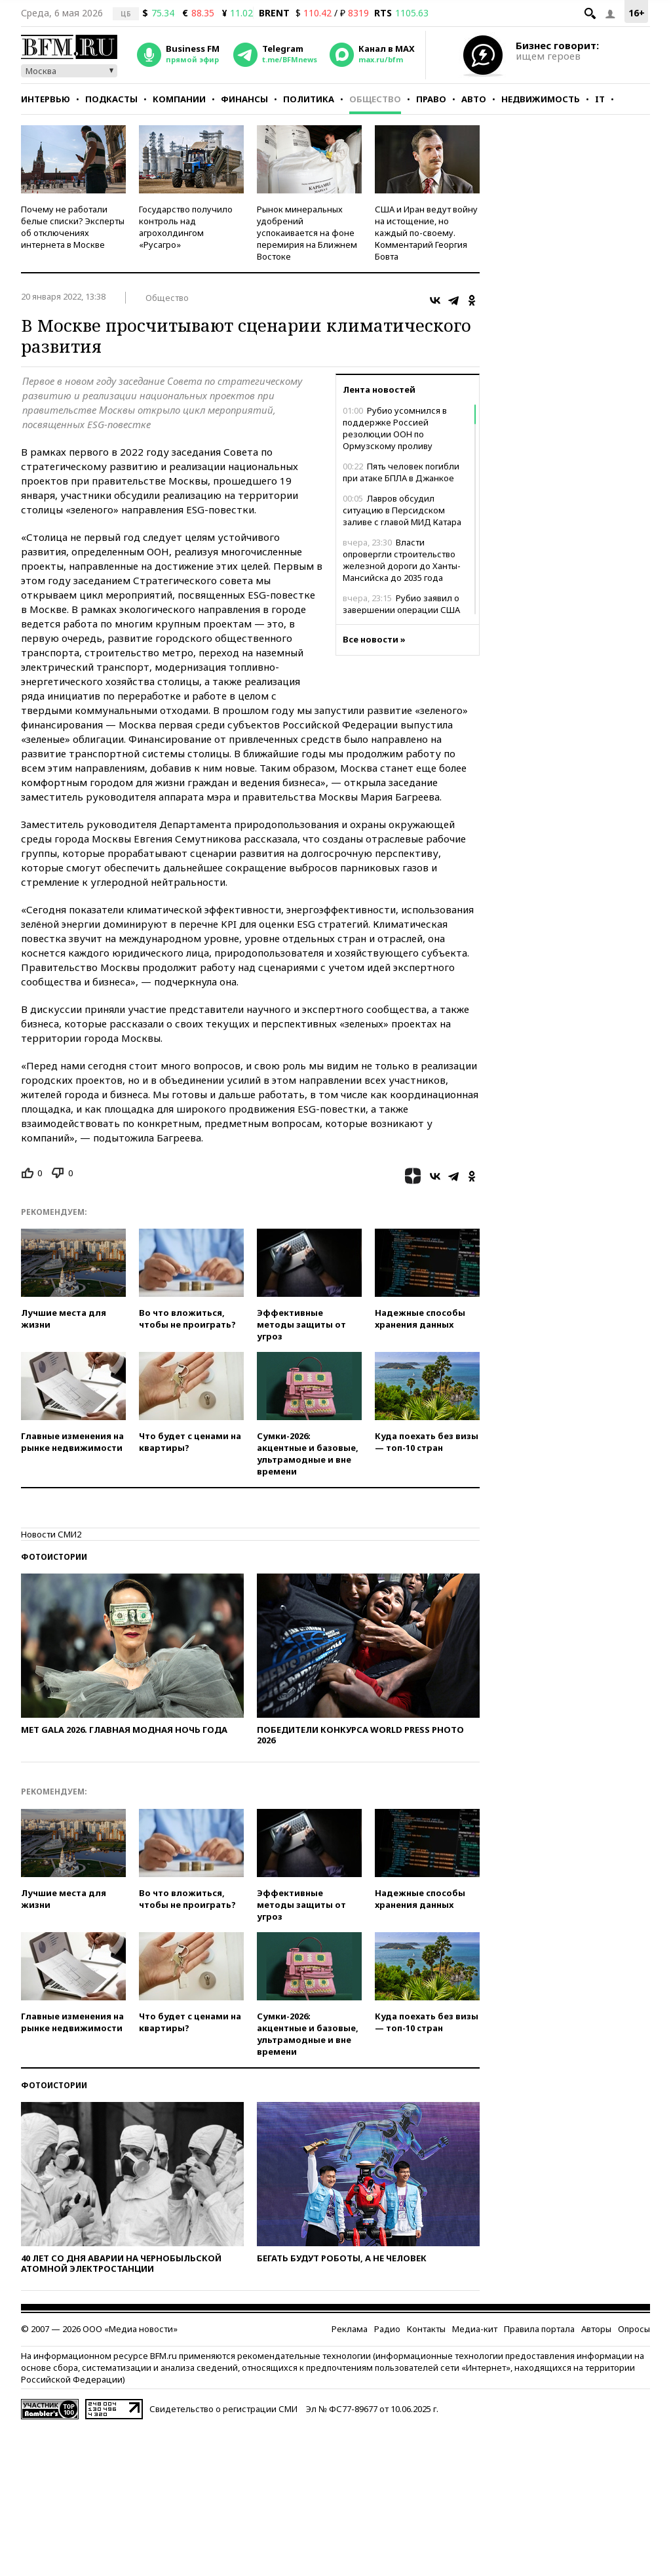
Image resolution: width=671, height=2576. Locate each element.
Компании (179, 99)
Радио (387, 2329)
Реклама (350, 2329)
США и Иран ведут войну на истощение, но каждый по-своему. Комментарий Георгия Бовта (426, 232)
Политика (308, 99)
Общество (375, 99)
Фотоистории (54, 1556)
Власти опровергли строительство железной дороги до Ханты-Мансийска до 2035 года (402, 560)
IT (600, 99)
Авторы (596, 2329)
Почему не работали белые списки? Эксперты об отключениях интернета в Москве (73, 226)
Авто (473, 99)
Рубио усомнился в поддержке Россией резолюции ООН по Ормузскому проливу (395, 428)
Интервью (45, 99)
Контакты (426, 2329)
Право (431, 99)
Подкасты (111, 99)
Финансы (244, 99)
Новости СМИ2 (51, 1534)
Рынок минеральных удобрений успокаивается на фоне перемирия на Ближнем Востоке (307, 232)
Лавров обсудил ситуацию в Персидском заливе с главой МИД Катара (402, 510)
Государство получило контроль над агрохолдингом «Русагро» (186, 226)
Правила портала (539, 2329)
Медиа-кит (474, 2329)
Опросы (634, 2329)
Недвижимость (540, 99)
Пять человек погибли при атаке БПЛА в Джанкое (401, 472)
